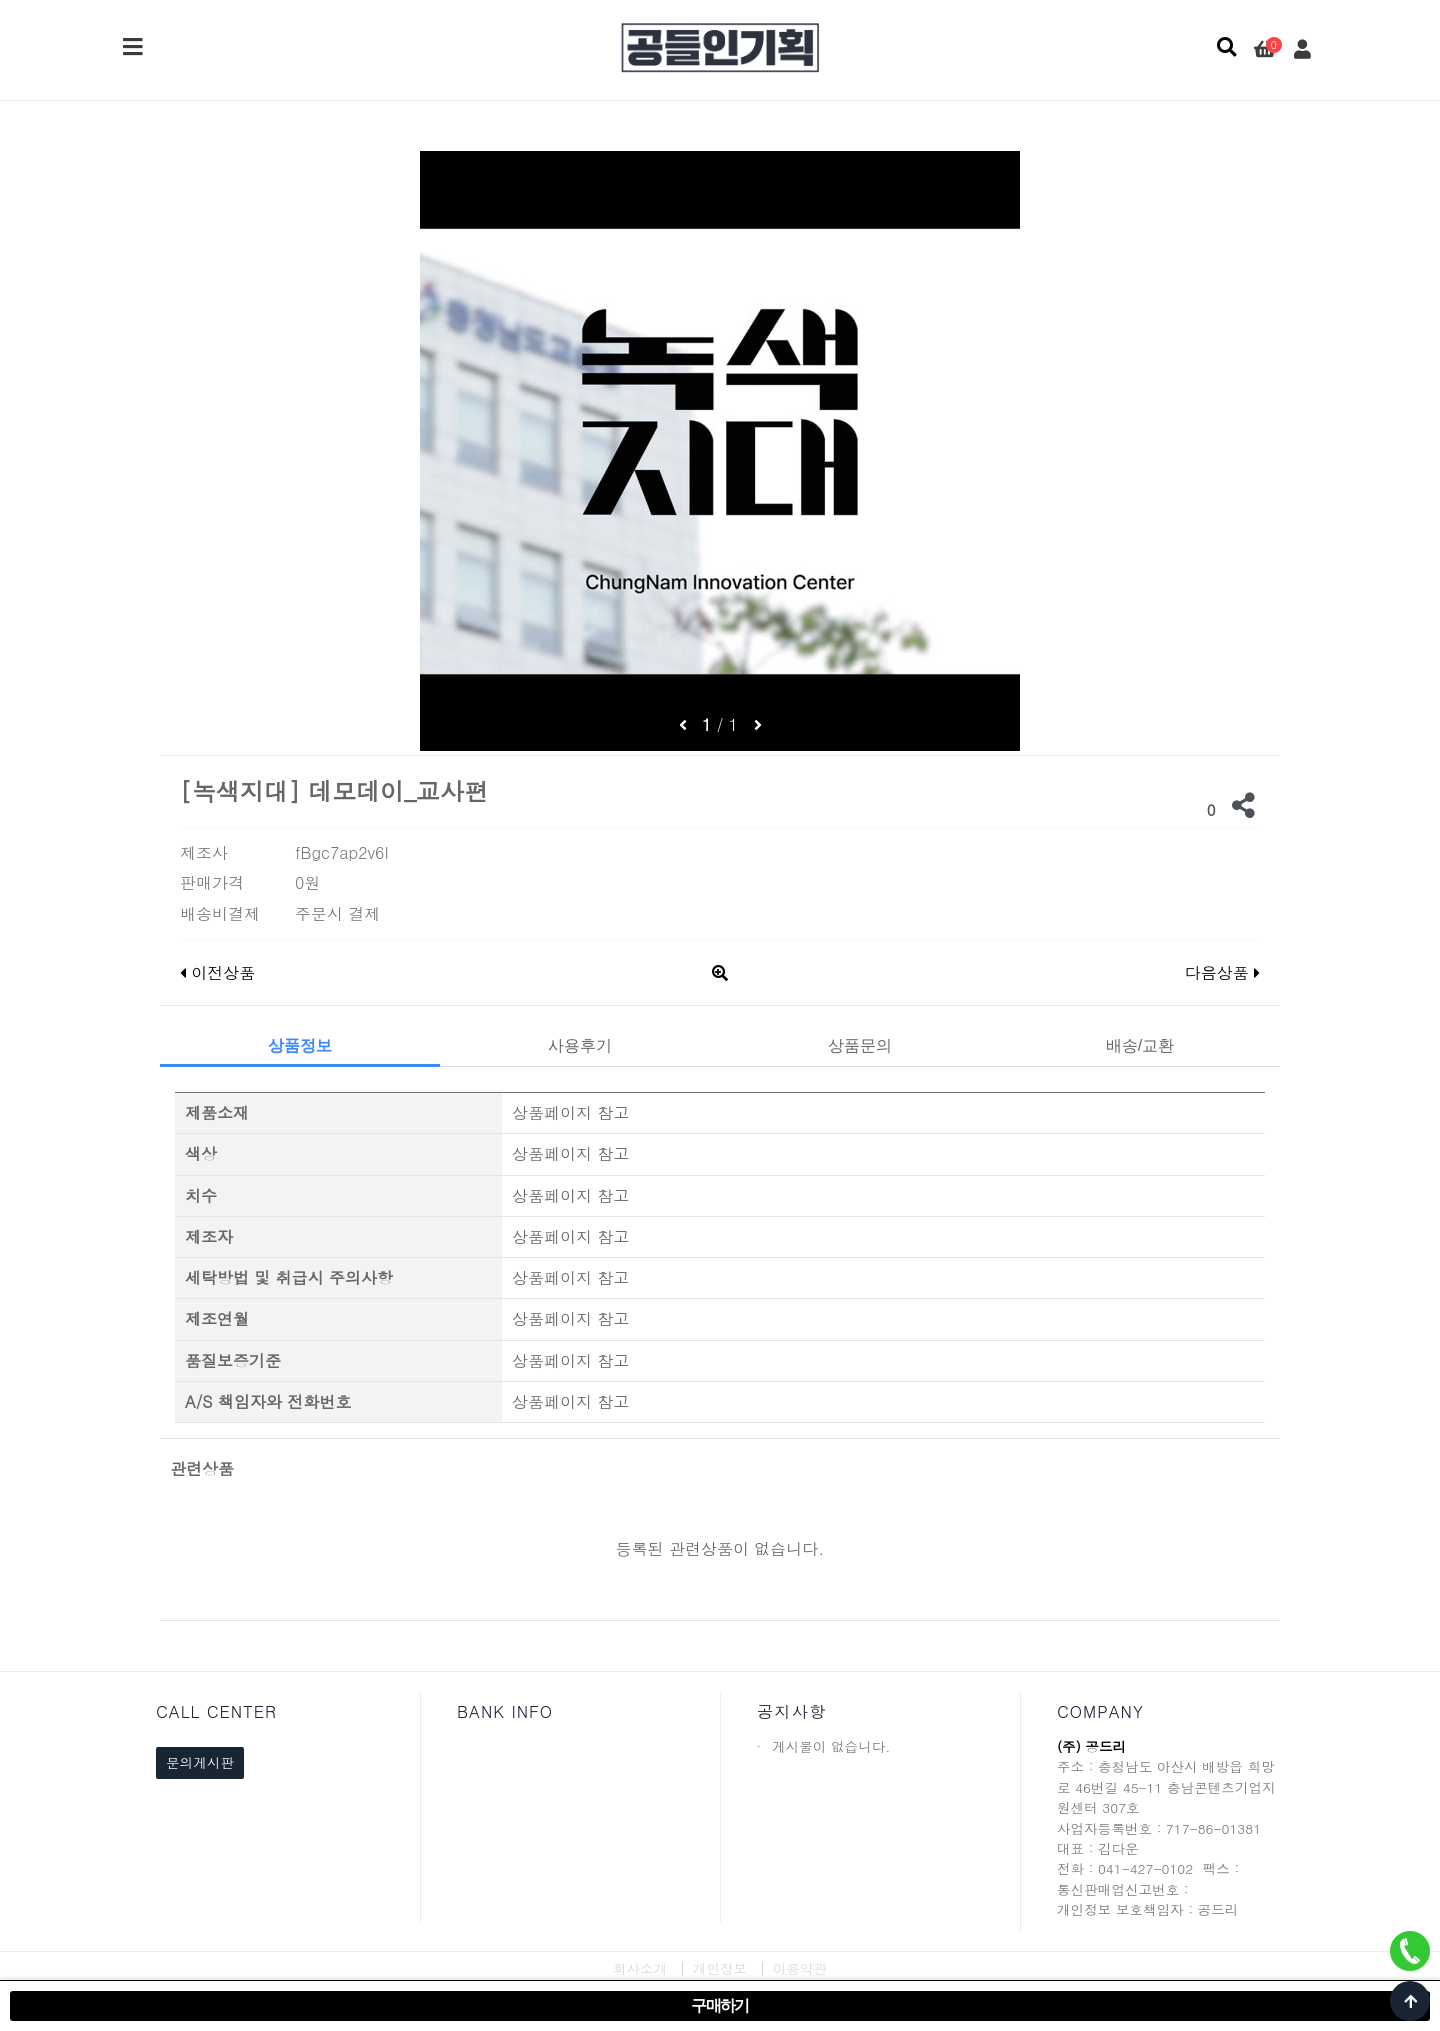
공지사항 (791, 1711)
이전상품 (217, 972)
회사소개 (640, 1968)
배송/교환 (1140, 1045)
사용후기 (580, 1045)
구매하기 (720, 2005)
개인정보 (720, 1968)
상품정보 (300, 1045)
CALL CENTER (216, 1711)
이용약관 (800, 1968)
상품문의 (860, 1045)
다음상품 (1222, 972)
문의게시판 (200, 1762)
